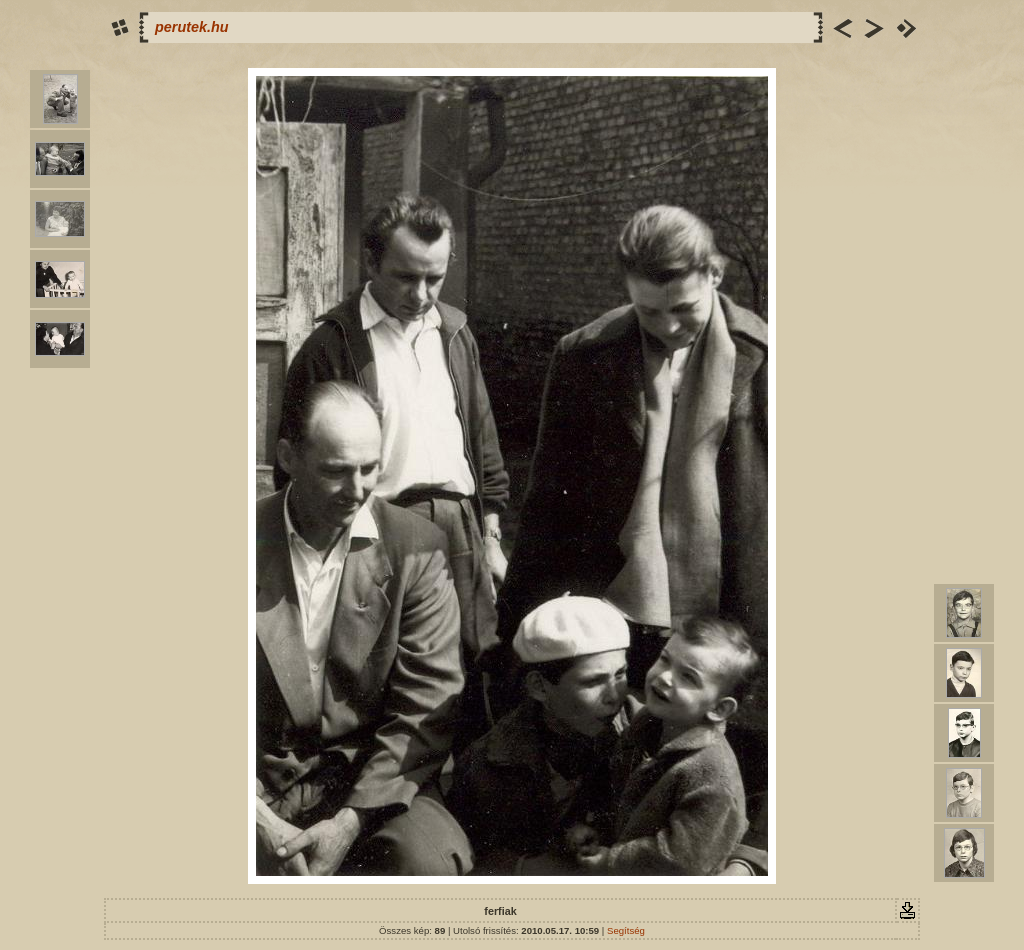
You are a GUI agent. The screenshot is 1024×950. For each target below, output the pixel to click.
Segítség (626, 930)
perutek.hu (192, 27)
